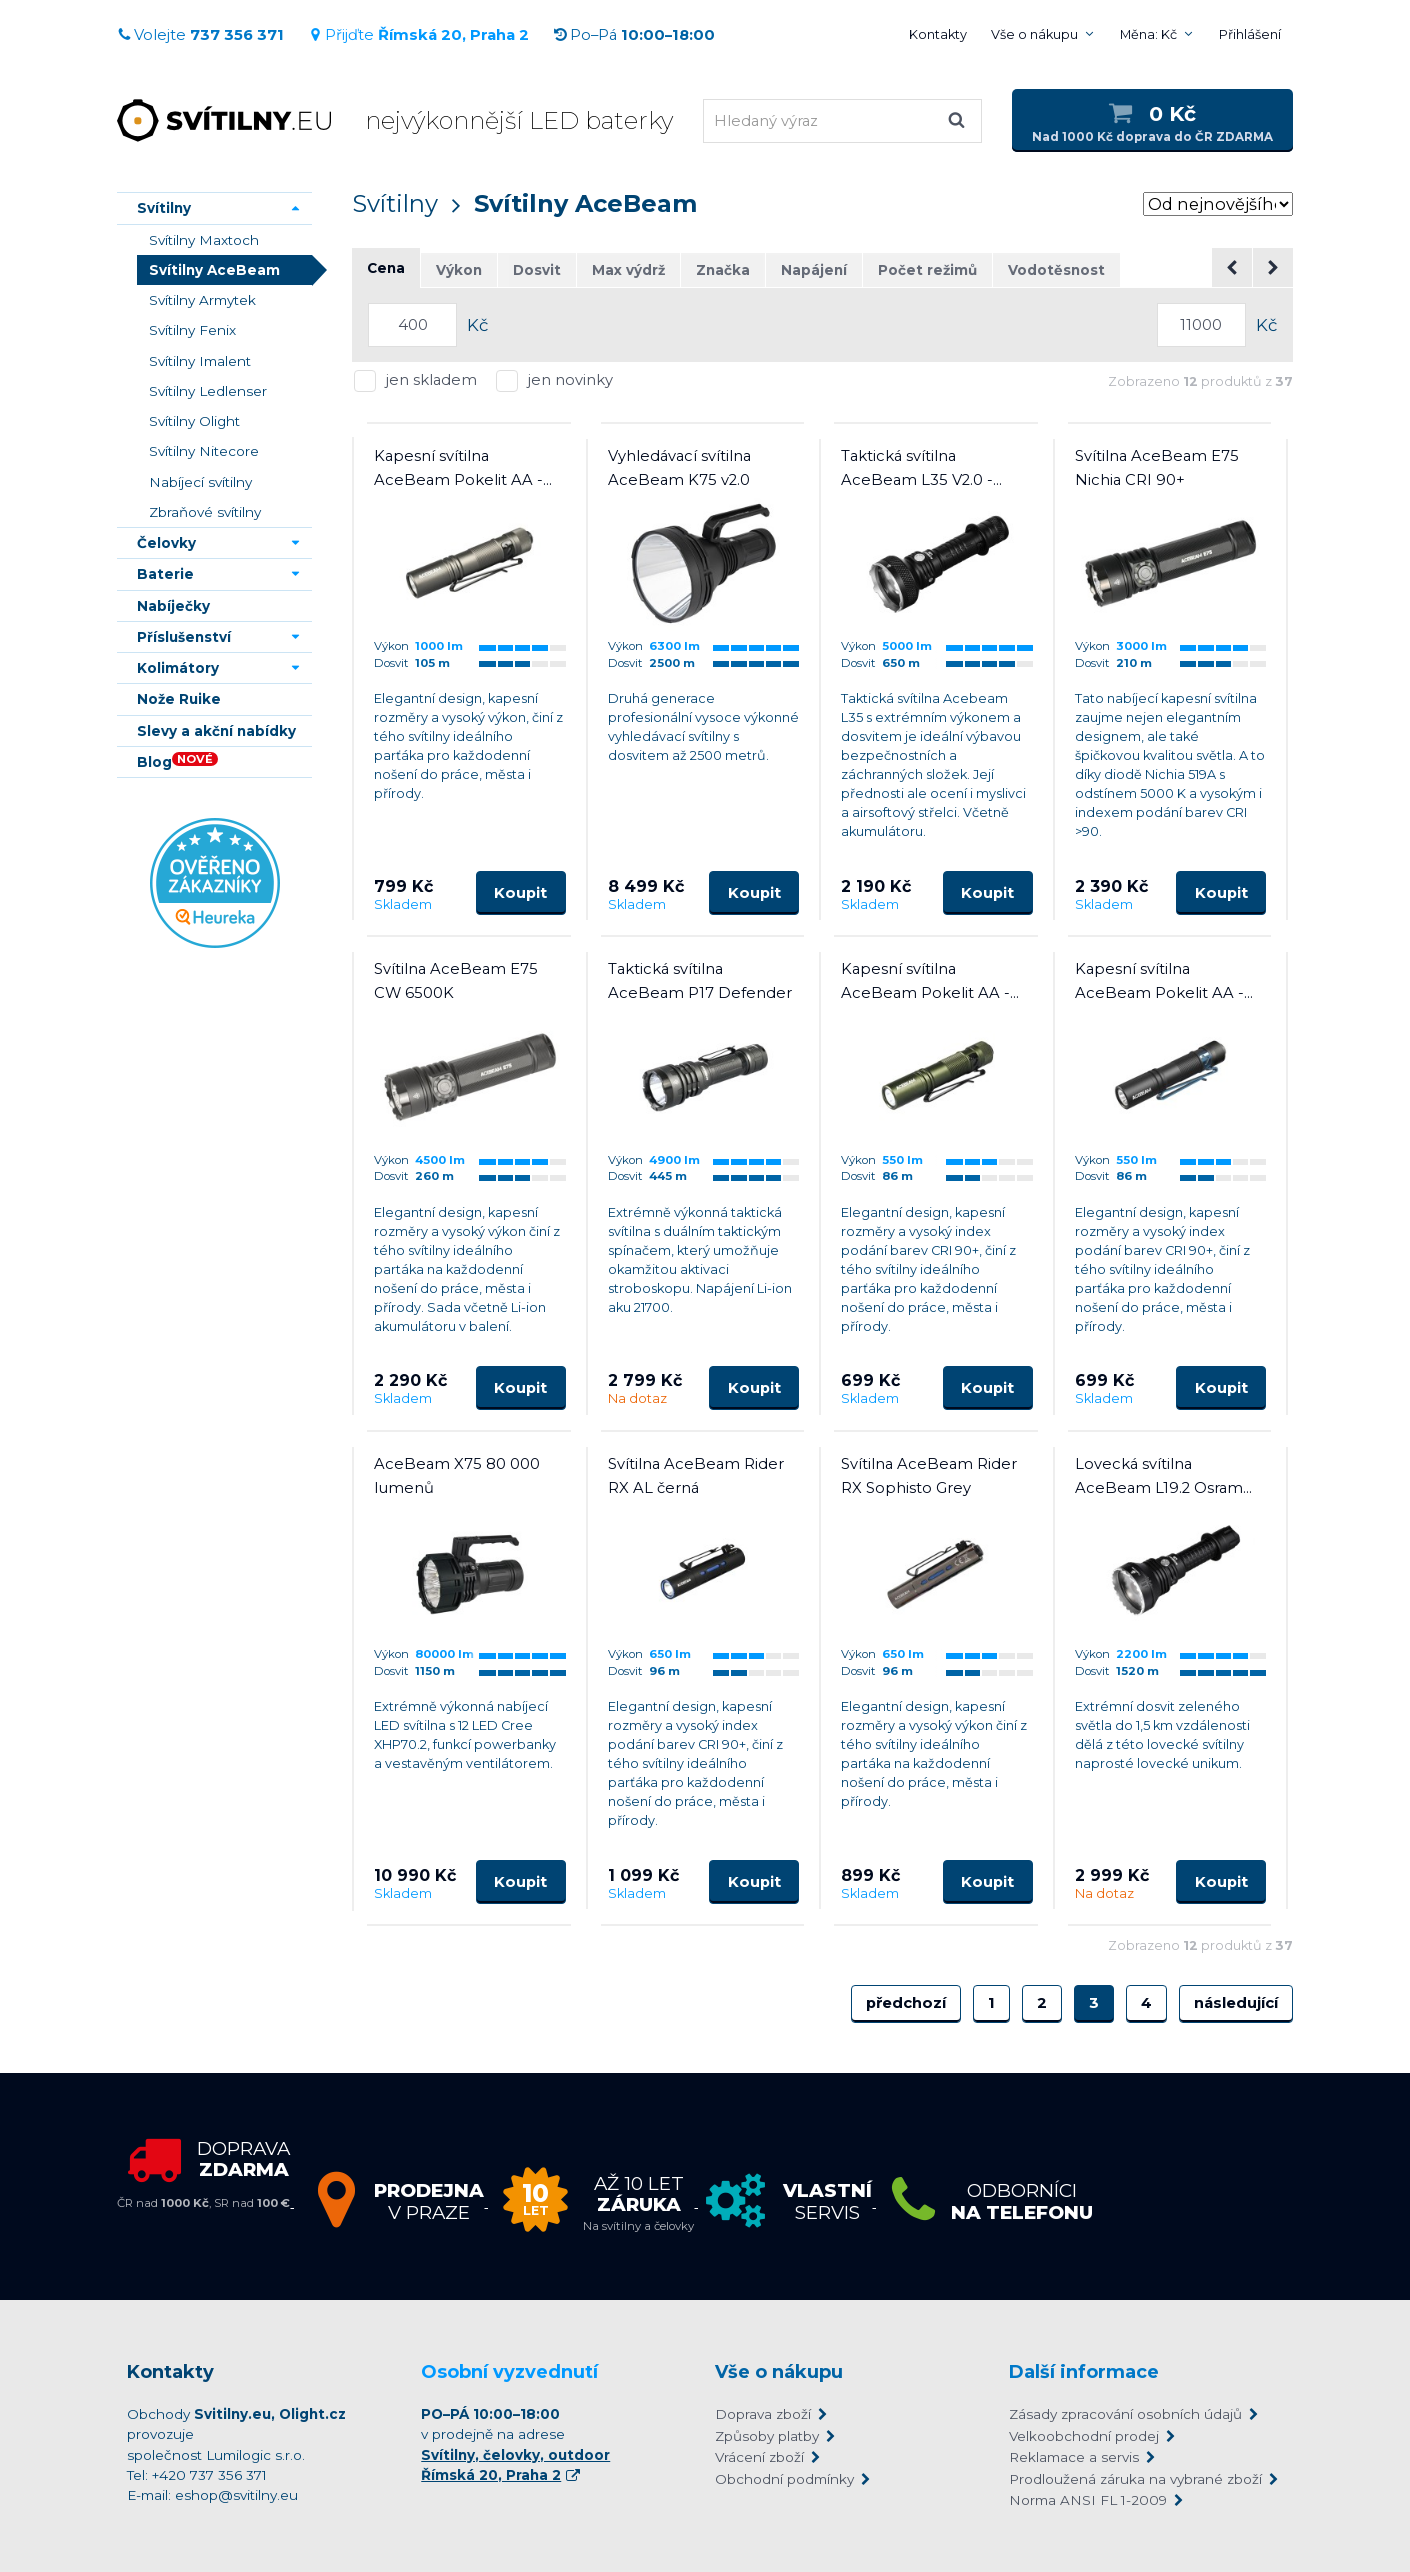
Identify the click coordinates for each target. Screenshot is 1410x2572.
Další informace (1084, 2372)
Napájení (814, 270)
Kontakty (938, 34)
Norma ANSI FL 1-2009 (1088, 2500)
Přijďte (418, 35)
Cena (386, 268)
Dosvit (537, 270)
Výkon (459, 270)
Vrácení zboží (759, 2457)
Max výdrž (628, 270)
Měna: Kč (1148, 34)
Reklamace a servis (1074, 2457)
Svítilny (395, 203)
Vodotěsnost (1056, 270)
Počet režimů (927, 270)
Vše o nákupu (1034, 34)
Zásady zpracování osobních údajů (1125, 2414)
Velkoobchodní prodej (1084, 2436)
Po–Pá (634, 35)
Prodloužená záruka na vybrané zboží (1135, 2479)
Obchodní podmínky (784, 2479)
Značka (723, 270)
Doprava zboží (763, 2414)
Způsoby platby (767, 2436)
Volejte (200, 35)
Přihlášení (1250, 34)
